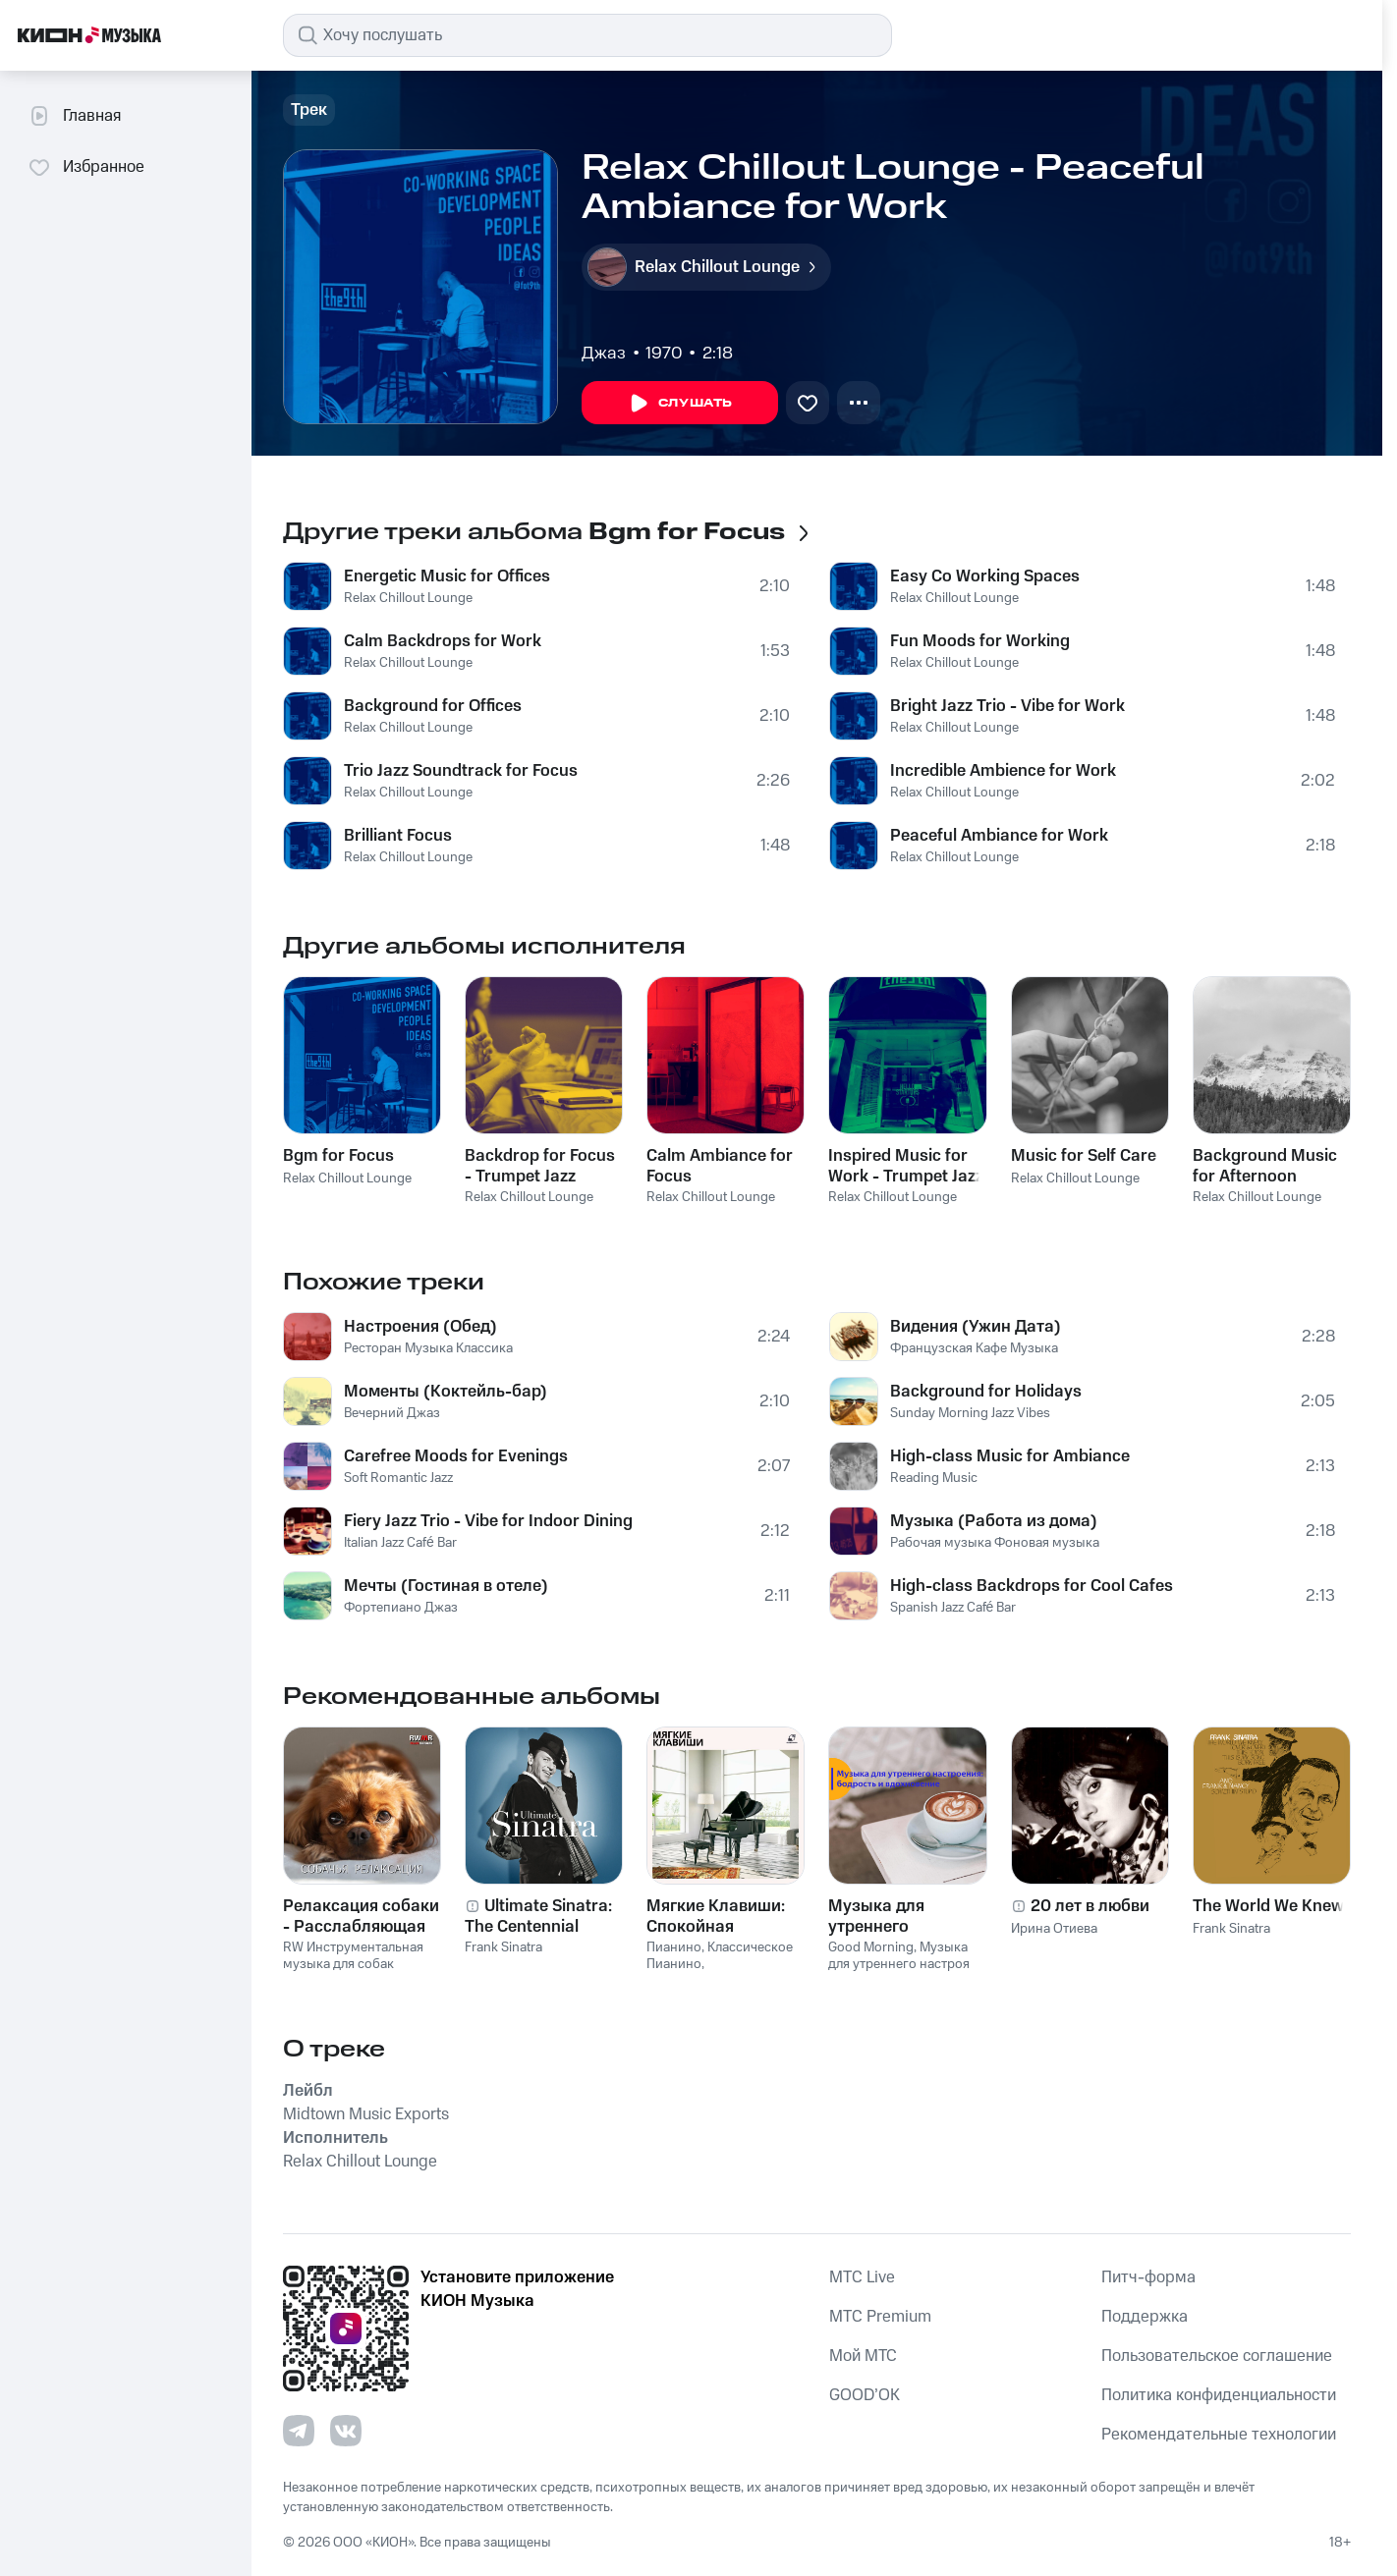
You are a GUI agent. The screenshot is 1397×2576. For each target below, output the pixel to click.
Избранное (86, 167)
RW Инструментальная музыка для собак (353, 1956)
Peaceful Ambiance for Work (999, 836)
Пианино (673, 1947)
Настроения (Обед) (420, 1327)
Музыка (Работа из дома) (993, 1521)
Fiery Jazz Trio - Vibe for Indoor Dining (488, 1521)
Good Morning (871, 1947)
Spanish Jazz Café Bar (953, 1607)
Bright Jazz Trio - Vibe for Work (1007, 706)
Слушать (680, 403)
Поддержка (1144, 2317)
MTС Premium (880, 2317)
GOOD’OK (864, 2395)
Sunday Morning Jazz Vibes (970, 1413)
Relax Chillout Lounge (408, 598)
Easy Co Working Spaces (985, 576)
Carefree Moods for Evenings (456, 1456)
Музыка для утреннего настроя (899, 1956)
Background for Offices (433, 706)
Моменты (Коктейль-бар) (445, 1391)
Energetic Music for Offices (447, 576)
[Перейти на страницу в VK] (346, 2430)
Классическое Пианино (719, 1956)
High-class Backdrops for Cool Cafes (1031, 1586)
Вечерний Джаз (392, 1413)
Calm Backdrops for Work (442, 641)
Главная (74, 116)
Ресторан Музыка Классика (428, 1348)
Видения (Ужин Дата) (975, 1327)
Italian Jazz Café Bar (400, 1543)
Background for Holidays (986, 1391)
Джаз (604, 353)
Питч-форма (1148, 2277)
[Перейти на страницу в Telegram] (298, 2430)
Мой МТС (863, 2356)
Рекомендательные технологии (1218, 2434)
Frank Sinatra (503, 1947)
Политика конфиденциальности (1218, 2395)
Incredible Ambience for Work (1003, 771)
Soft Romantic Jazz (398, 1478)
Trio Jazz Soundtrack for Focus (461, 771)
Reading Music (934, 1478)
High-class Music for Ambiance (1010, 1456)
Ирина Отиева (1054, 1929)
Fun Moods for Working (980, 641)
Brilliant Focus (398, 836)
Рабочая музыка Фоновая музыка (994, 1543)
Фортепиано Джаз (401, 1607)
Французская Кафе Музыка (974, 1348)
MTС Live (862, 2277)
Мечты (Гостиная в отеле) (446, 1586)
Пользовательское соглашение (1216, 2356)
